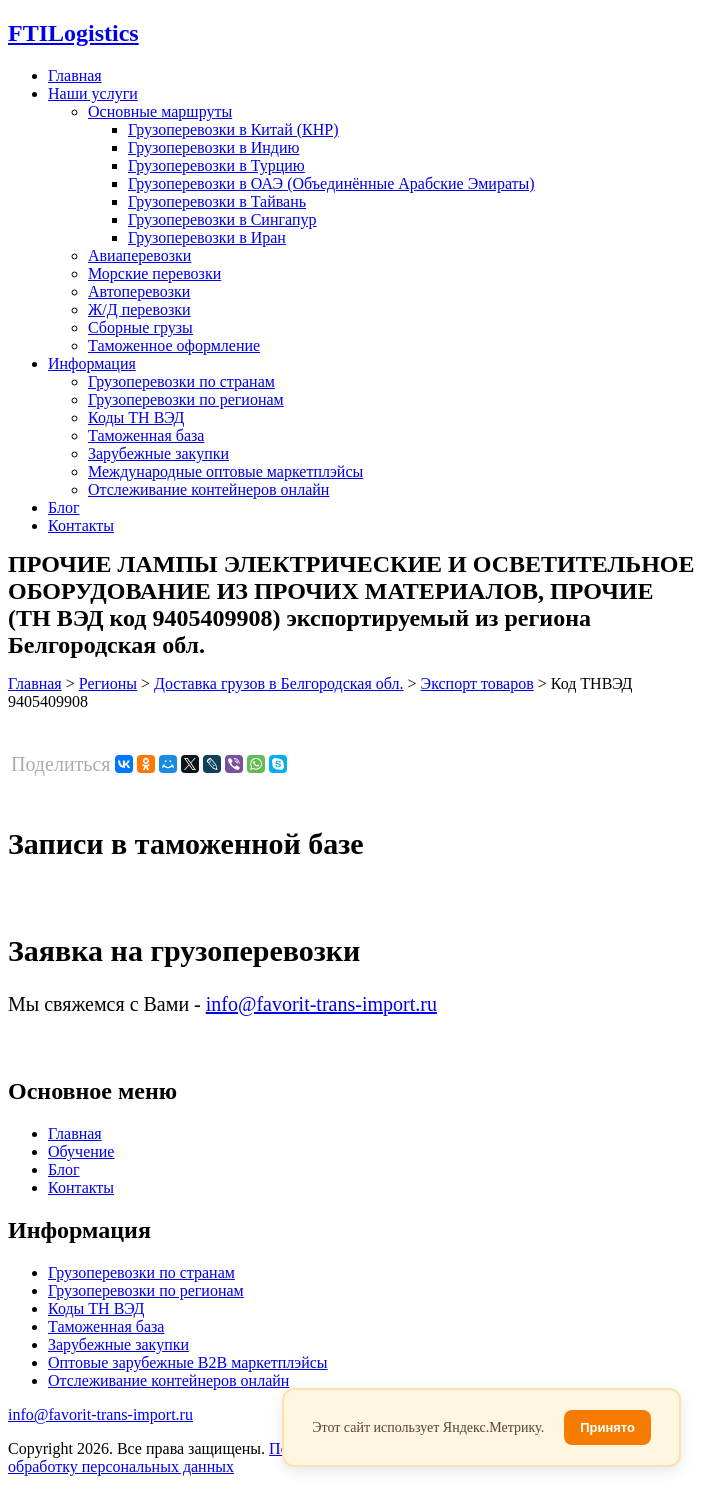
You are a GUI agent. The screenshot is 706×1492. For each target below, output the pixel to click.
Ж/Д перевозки (139, 309)
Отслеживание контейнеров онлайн (208, 489)
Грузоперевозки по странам (181, 381)
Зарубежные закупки (158, 453)
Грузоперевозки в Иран (207, 237)
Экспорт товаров (477, 683)
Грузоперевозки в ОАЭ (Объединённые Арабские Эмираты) (331, 183)
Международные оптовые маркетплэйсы (225, 471)
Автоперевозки (139, 291)
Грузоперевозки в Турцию (216, 165)
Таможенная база (146, 435)
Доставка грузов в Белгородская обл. (279, 683)
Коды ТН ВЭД (136, 417)
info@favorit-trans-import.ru (321, 1004)
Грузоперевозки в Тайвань (217, 201)
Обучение (81, 1151)
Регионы (108, 683)
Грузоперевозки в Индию (213, 147)
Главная (75, 75)
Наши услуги (93, 93)
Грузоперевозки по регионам (186, 399)
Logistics (73, 33)
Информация (92, 363)
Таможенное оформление (174, 345)
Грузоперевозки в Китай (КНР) (233, 129)
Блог (64, 507)
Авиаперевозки (139, 255)
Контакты (81, 525)
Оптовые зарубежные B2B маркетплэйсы (188, 1362)
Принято (607, 1427)
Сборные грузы (140, 327)
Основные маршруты (160, 111)
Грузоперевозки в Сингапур (222, 219)
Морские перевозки (154, 273)
